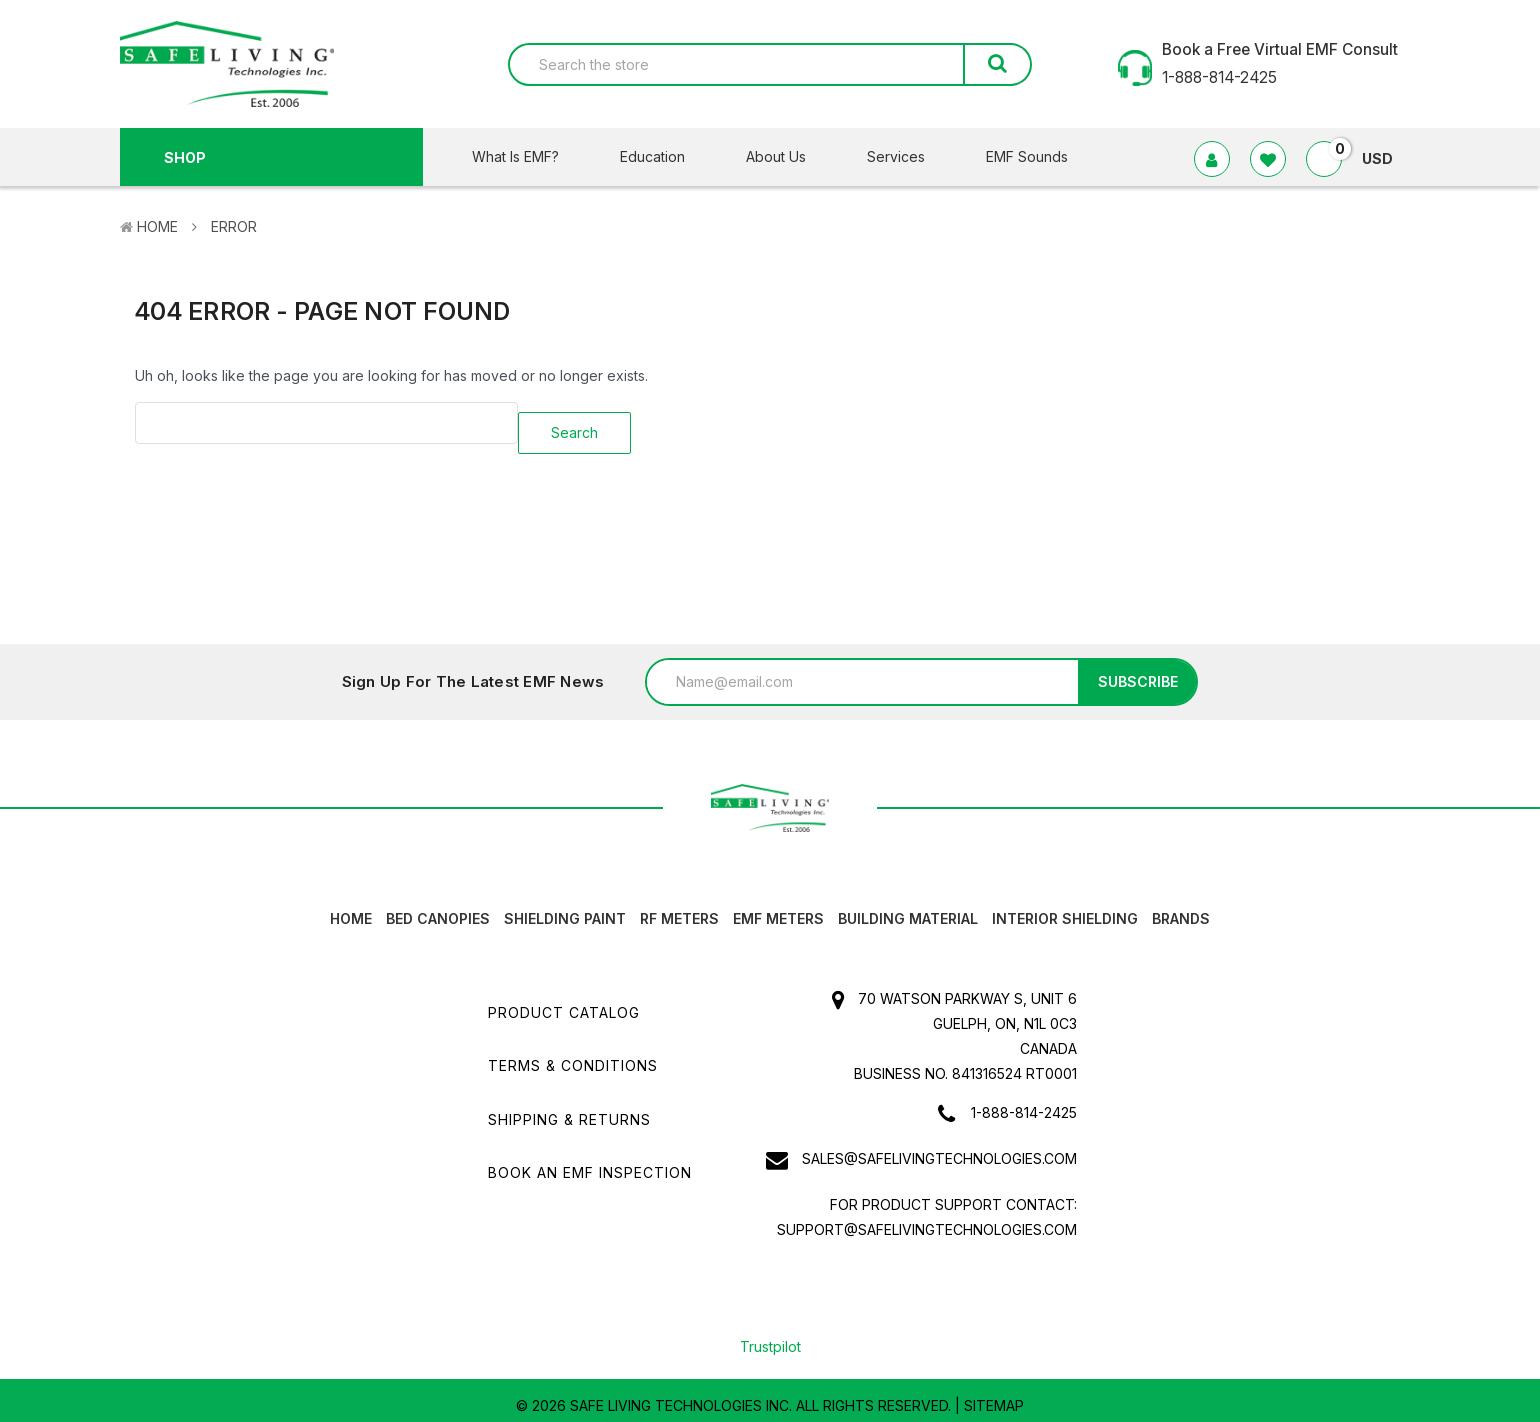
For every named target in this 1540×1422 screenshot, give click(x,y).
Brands (1181, 908)
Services (908, 156)
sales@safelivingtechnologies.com (939, 1148)
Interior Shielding (1065, 908)
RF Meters (679, 908)
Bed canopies (438, 908)
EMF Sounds (1027, 156)
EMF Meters (778, 908)
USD (1385, 158)
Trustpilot (770, 1336)
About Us (788, 156)
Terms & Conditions (573, 1055)
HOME (351, 908)
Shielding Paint (565, 908)
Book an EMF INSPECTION (590, 1161)
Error (234, 226)
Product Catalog (564, 1002)
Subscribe (1138, 671)
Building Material (908, 908)
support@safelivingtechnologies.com (927, 1219)
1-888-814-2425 (1024, 1102)
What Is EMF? (528, 156)
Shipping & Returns (569, 1108)
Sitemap (994, 1395)
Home (157, 226)
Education (665, 156)
